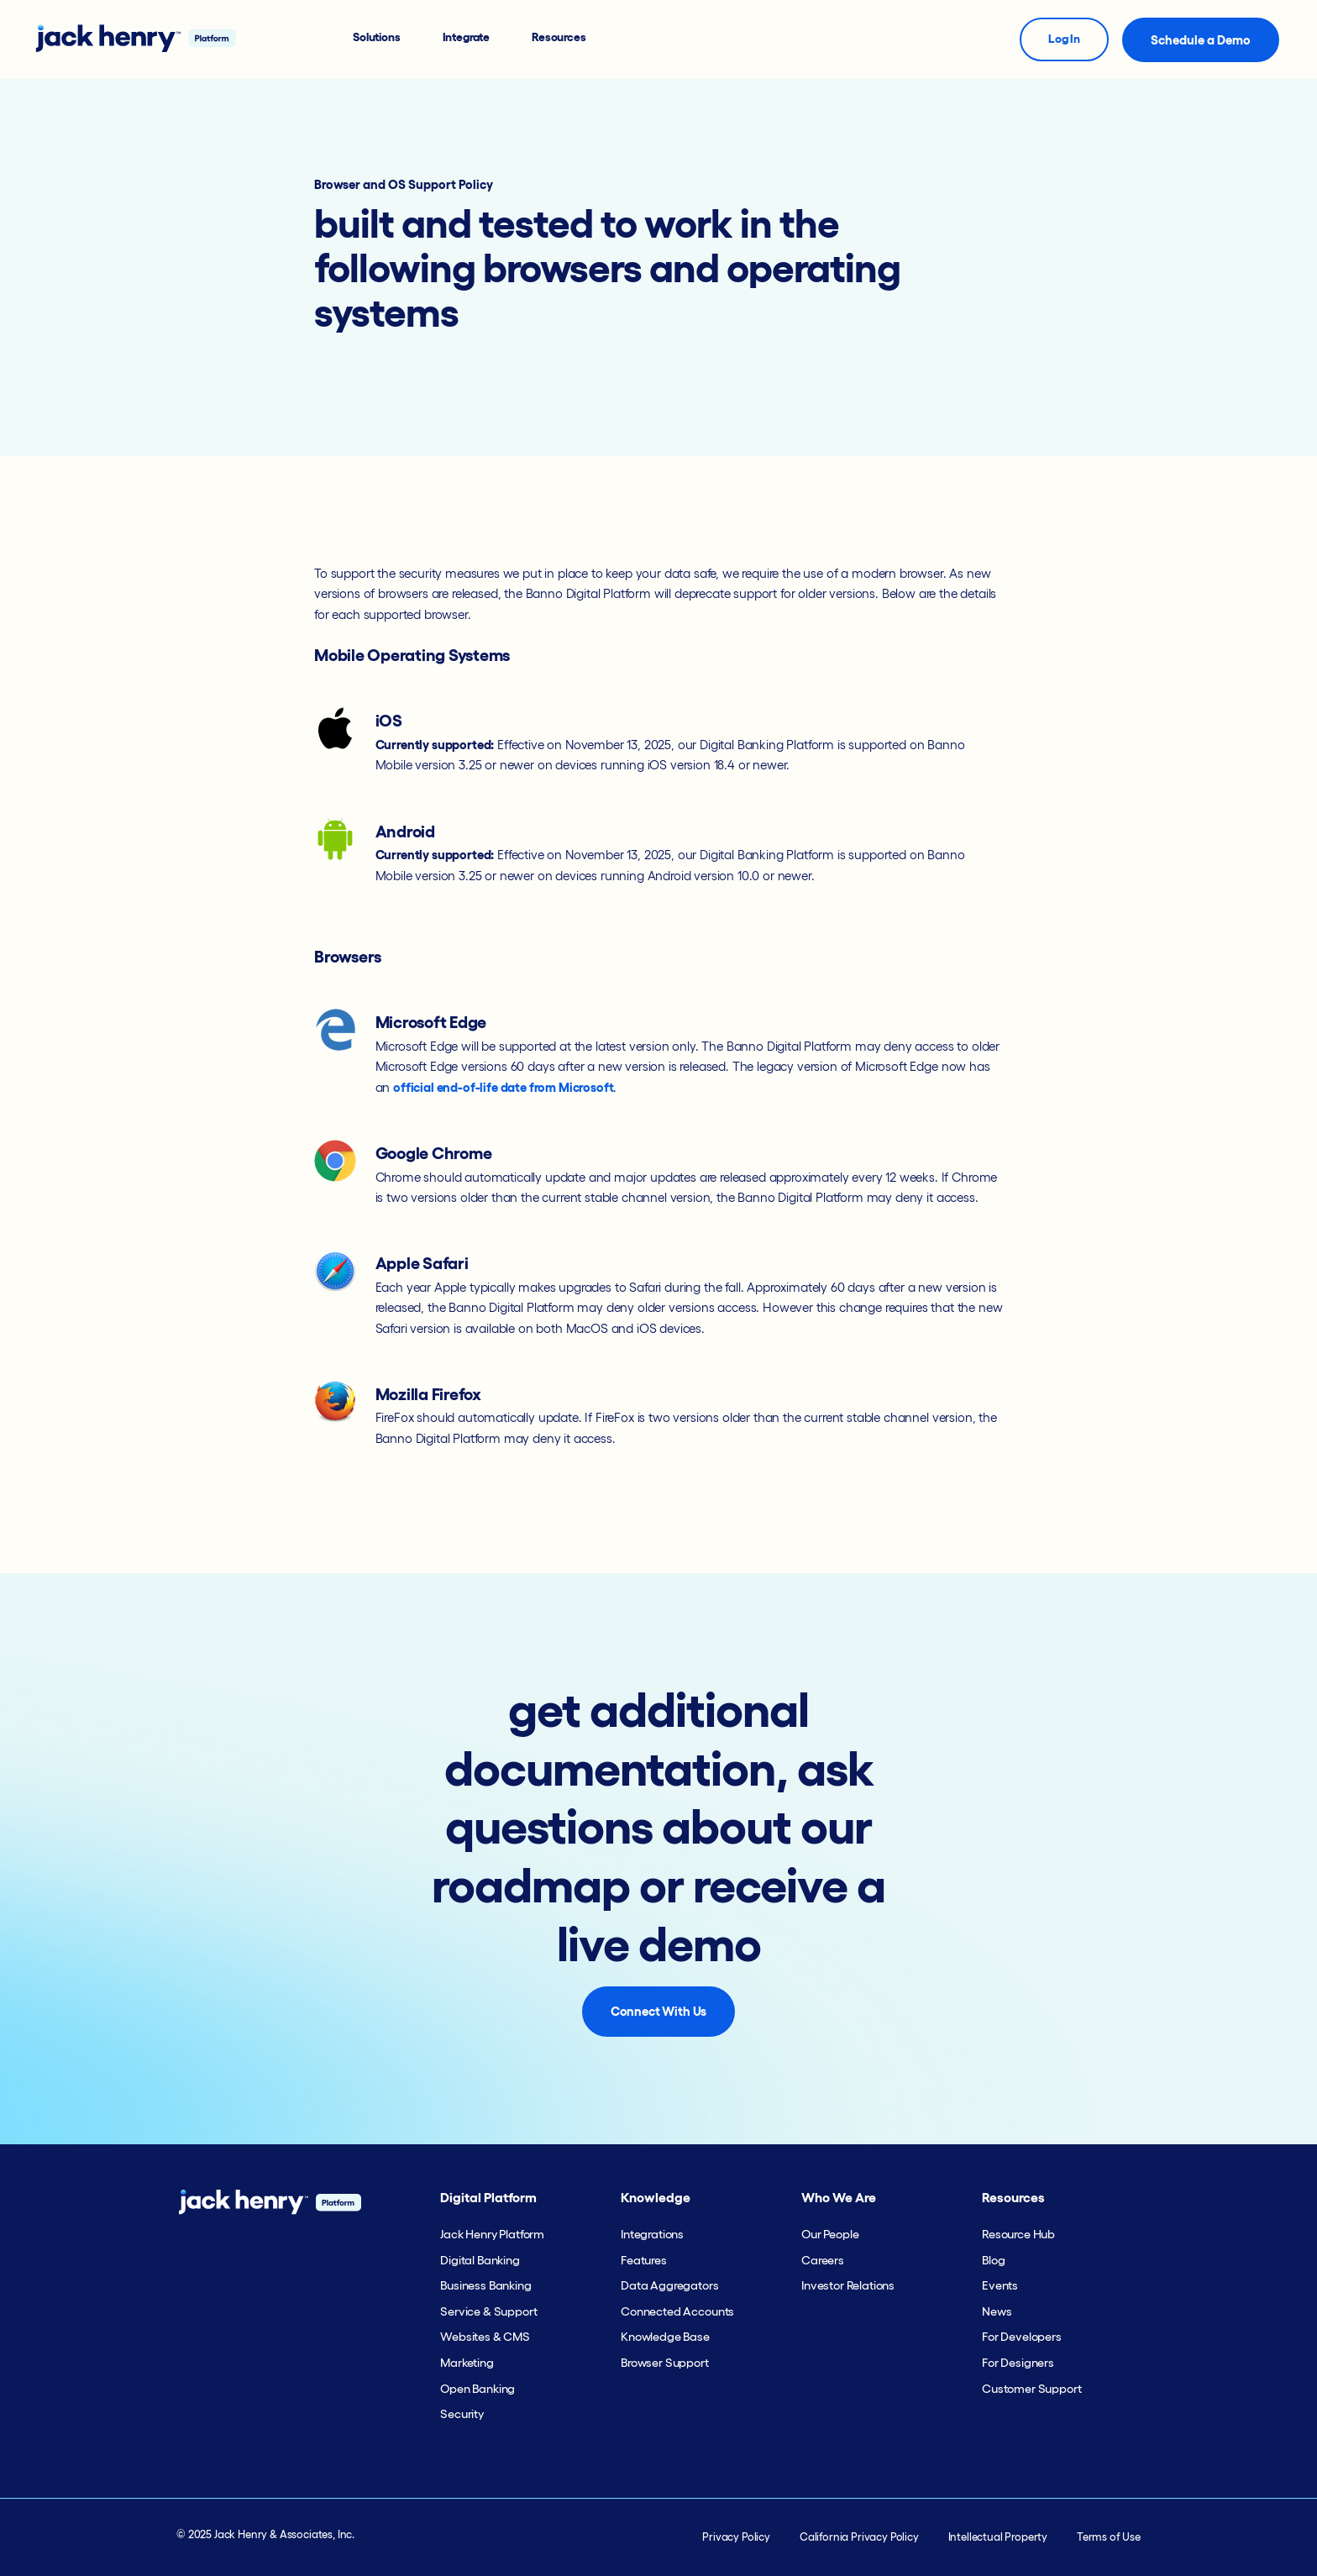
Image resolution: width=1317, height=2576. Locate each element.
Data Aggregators (669, 2285)
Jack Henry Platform (492, 2234)
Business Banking (485, 2285)
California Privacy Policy (859, 2537)
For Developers (1022, 2336)
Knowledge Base (665, 2336)
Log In (1064, 38)
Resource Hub (1018, 2234)
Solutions (377, 37)
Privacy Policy (736, 2537)
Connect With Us (659, 2011)
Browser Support (665, 2362)
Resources (559, 37)
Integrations (652, 2234)
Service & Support (488, 2311)
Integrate (467, 37)
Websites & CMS (485, 2336)
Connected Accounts (677, 2311)
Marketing (467, 2362)
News (996, 2311)
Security (462, 2414)
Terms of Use (1109, 2537)
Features (644, 2260)
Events (1000, 2285)
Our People (829, 2234)
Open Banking (477, 2388)
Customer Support (1031, 2388)
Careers (822, 2260)
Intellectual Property (998, 2537)
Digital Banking (480, 2260)
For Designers (1018, 2362)
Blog (993, 2260)
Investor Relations (848, 2285)
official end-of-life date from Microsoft (503, 1087)
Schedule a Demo (1201, 40)
